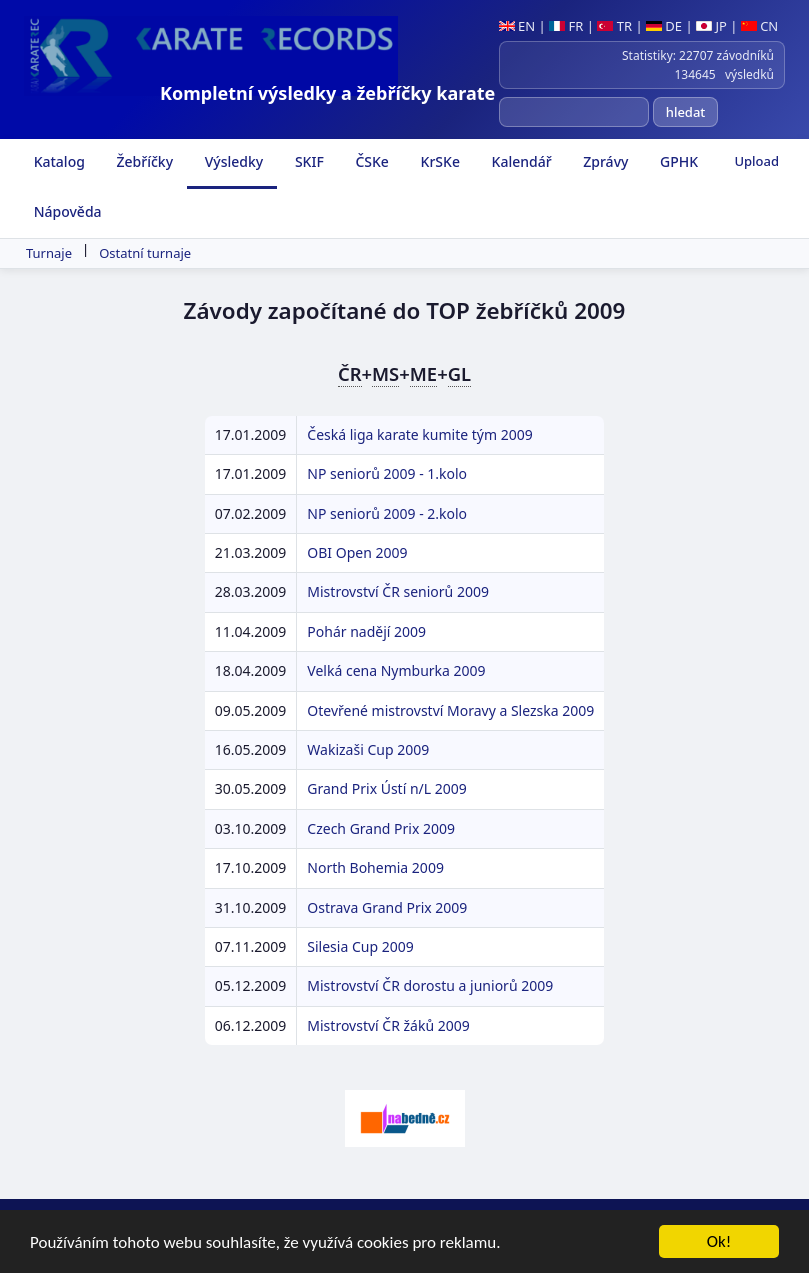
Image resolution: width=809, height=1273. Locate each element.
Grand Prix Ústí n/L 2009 (386, 788)
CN (759, 26)
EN (517, 26)
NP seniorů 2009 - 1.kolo (387, 473)
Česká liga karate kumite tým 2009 (419, 434)
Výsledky (232, 161)
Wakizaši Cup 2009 (368, 749)
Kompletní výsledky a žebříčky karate (327, 93)
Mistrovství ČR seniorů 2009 (398, 591)
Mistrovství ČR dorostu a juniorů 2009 (430, 985)
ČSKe (370, 161)
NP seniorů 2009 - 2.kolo (387, 513)
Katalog (57, 161)
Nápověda (66, 211)
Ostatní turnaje (145, 253)
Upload (756, 161)
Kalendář (520, 161)
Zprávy (604, 161)
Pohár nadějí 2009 (366, 631)
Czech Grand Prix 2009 (381, 828)
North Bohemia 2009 (375, 867)
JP (711, 26)
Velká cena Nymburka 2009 (396, 670)
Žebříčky (143, 161)
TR (614, 26)
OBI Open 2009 (357, 552)
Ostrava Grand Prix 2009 (387, 907)
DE (664, 26)
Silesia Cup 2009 (360, 946)
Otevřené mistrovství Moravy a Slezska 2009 (450, 710)
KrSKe (438, 161)
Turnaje (49, 253)
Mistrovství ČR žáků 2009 (388, 1025)
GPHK (677, 161)
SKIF (307, 161)
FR (566, 26)
